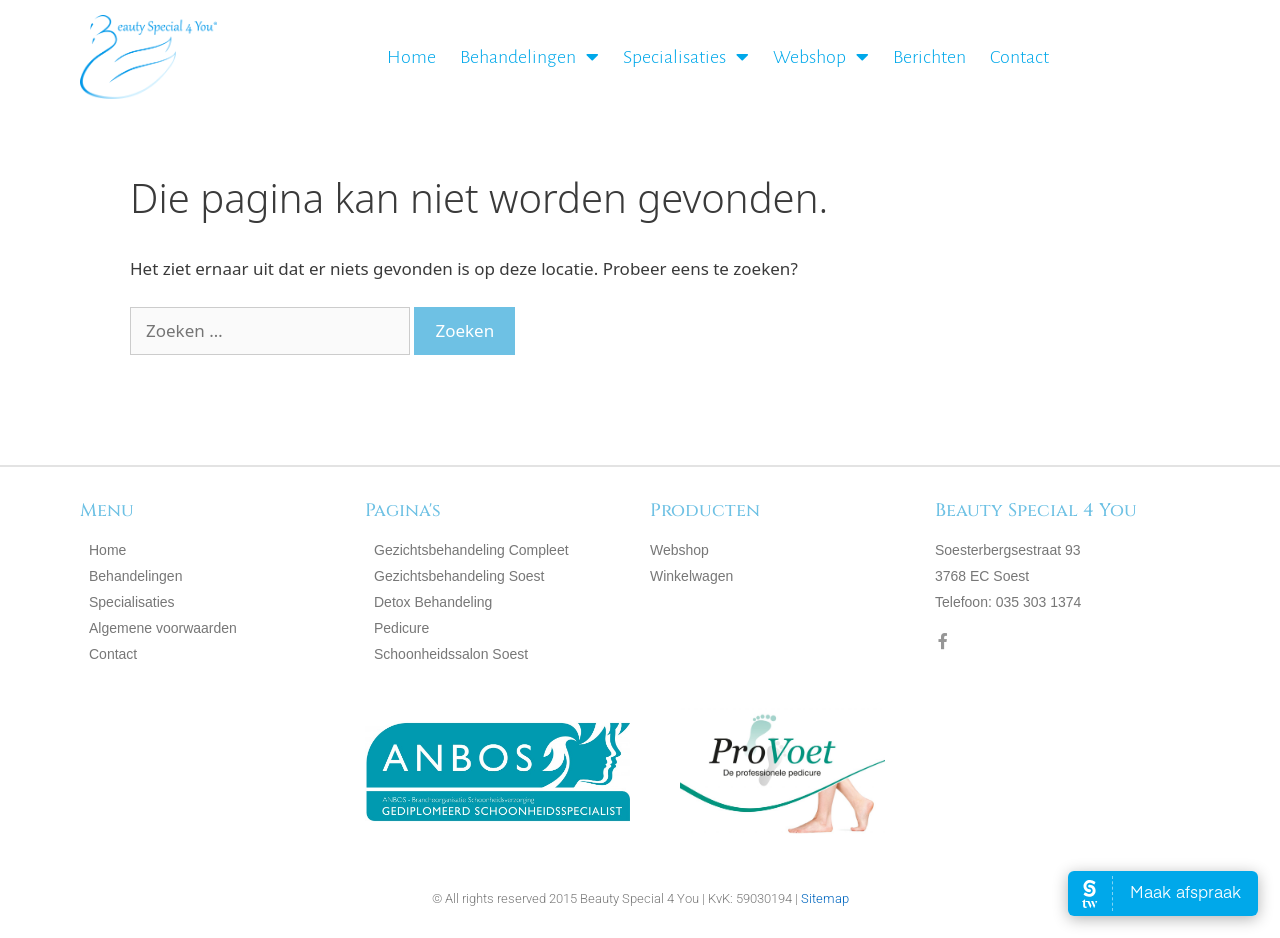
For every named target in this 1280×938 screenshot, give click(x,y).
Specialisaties (686, 57)
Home (411, 57)
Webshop (821, 57)
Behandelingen (529, 57)
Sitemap (825, 898)
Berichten (929, 57)
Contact (1019, 57)
